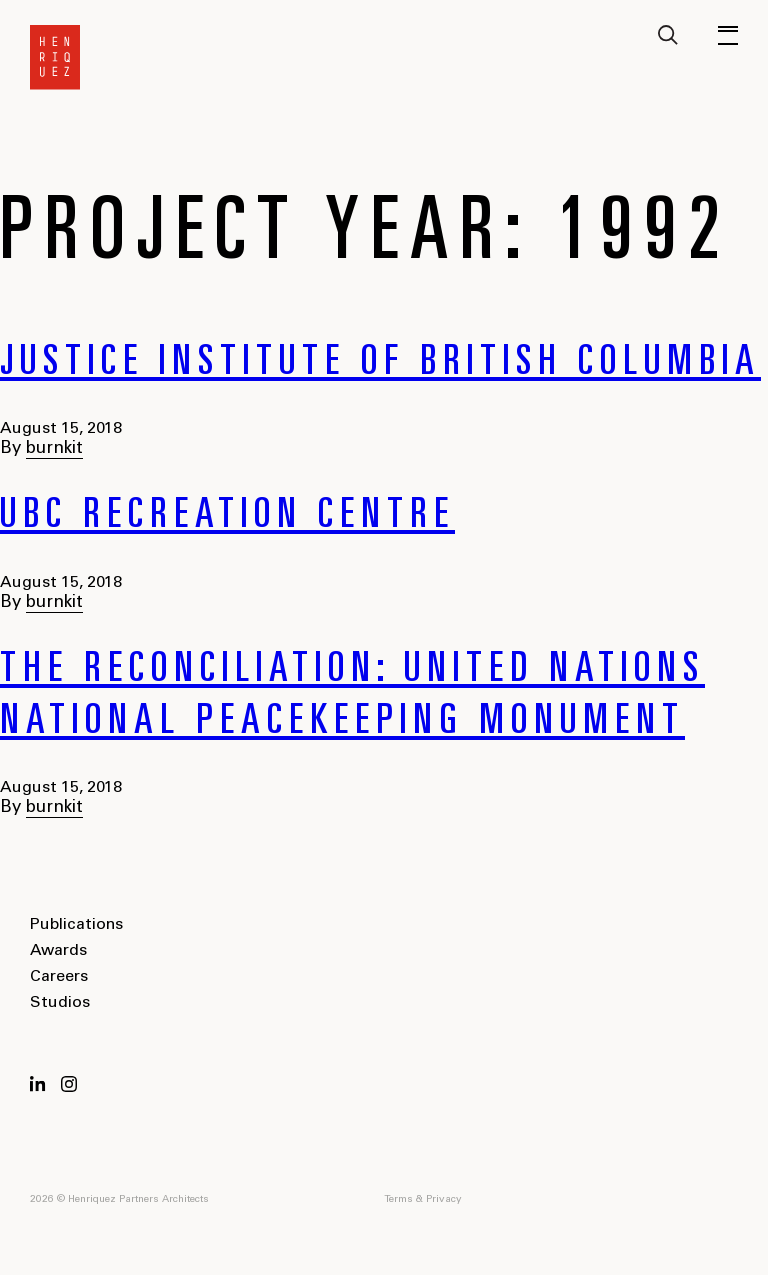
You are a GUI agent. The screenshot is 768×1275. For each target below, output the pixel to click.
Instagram (69, 1084)
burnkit (54, 449)
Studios (60, 1003)
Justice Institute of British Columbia (380, 365)
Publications (76, 925)
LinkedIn (38, 1084)
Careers (59, 977)
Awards (58, 951)
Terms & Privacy (423, 1200)
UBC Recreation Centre (227, 518)
